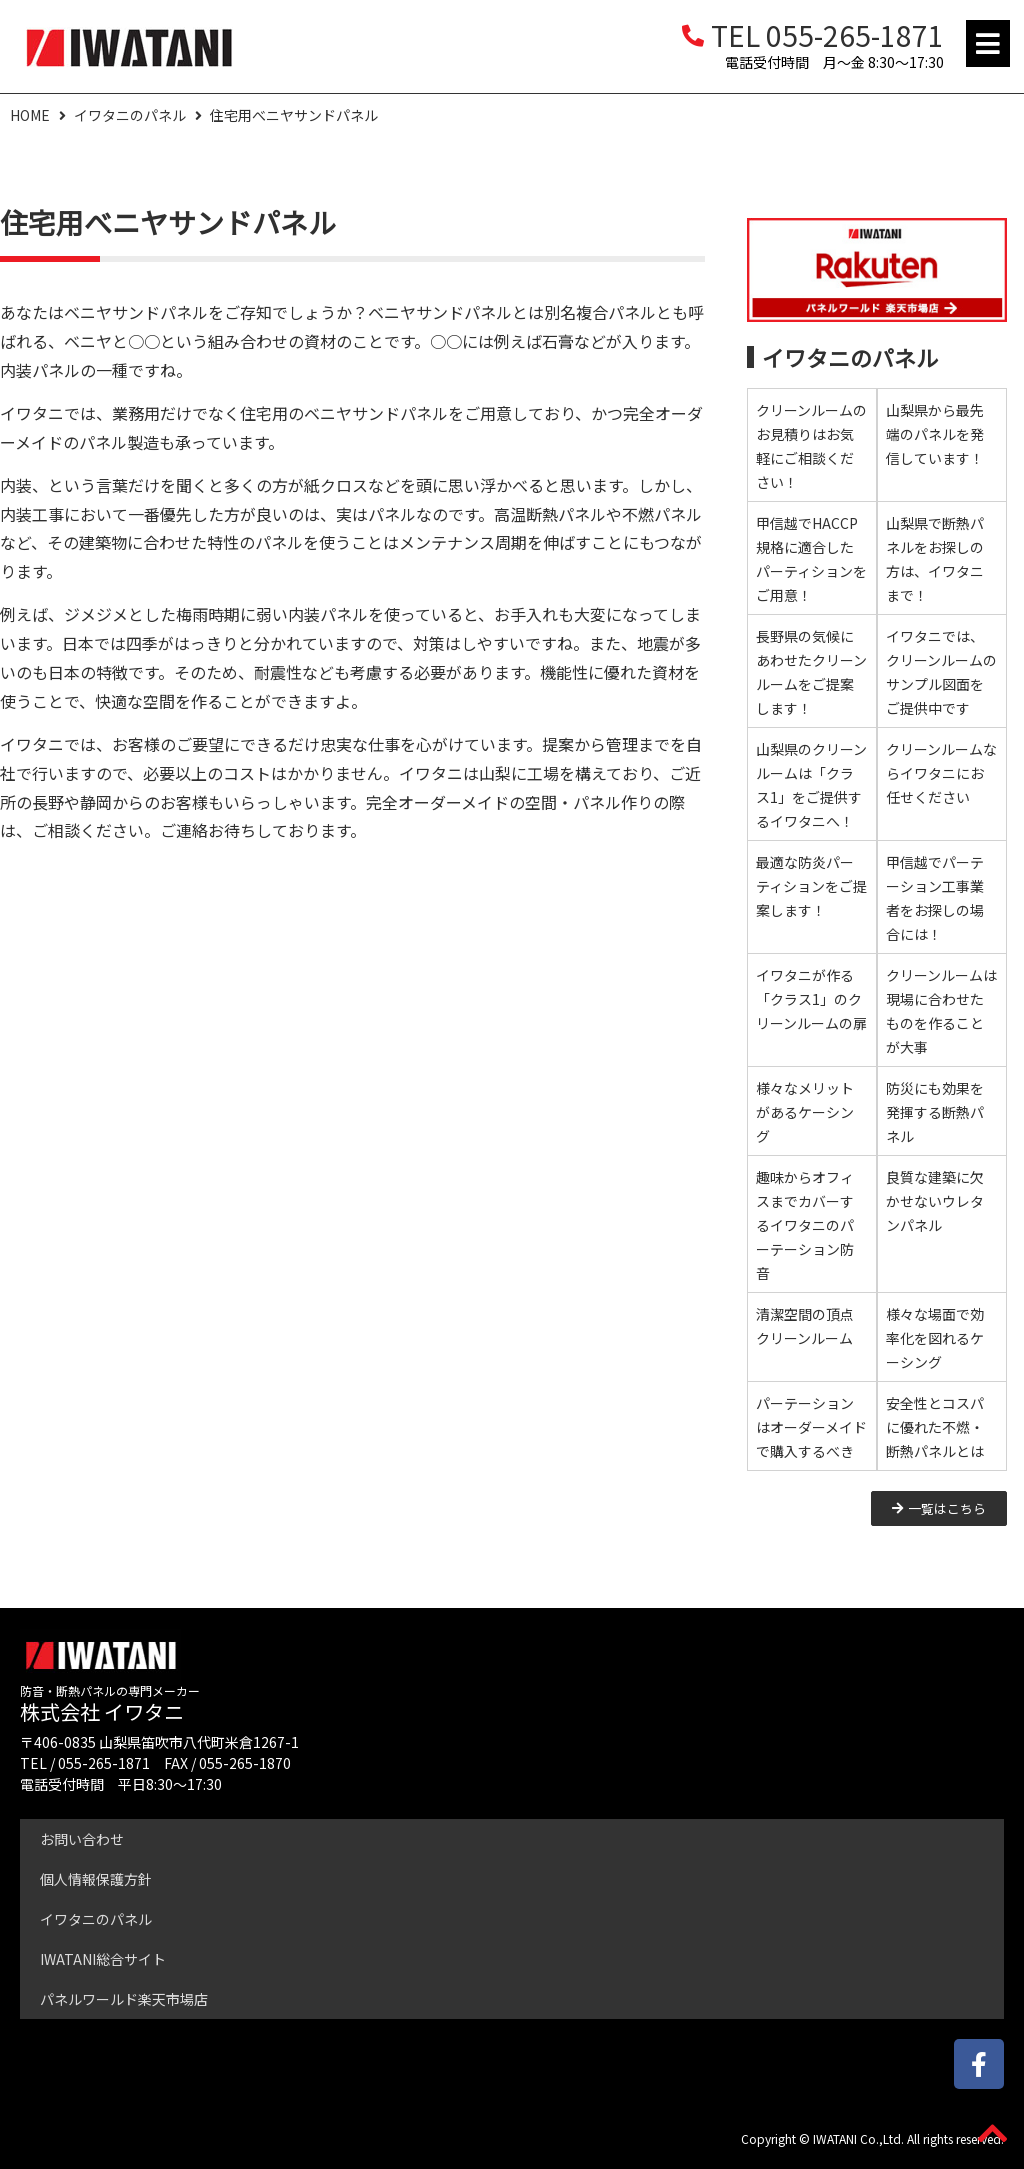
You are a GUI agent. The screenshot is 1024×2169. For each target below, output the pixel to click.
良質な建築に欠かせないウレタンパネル (935, 1201)
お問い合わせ (82, 1839)
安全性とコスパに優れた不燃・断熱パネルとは (935, 1427)
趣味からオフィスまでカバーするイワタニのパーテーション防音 (805, 1225)
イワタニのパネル (130, 115)
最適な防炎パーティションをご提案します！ (811, 886)
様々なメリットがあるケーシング (805, 1112)
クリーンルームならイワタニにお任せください (941, 773)
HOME (30, 115)
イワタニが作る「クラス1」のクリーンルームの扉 (811, 999)
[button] (988, 43)
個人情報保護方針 (96, 1879)
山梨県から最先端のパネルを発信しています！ (935, 434)
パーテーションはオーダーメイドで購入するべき (811, 1427)
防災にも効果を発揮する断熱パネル (935, 1112)
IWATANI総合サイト (103, 1959)
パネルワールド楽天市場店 (124, 1999)
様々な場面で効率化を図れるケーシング (935, 1338)
